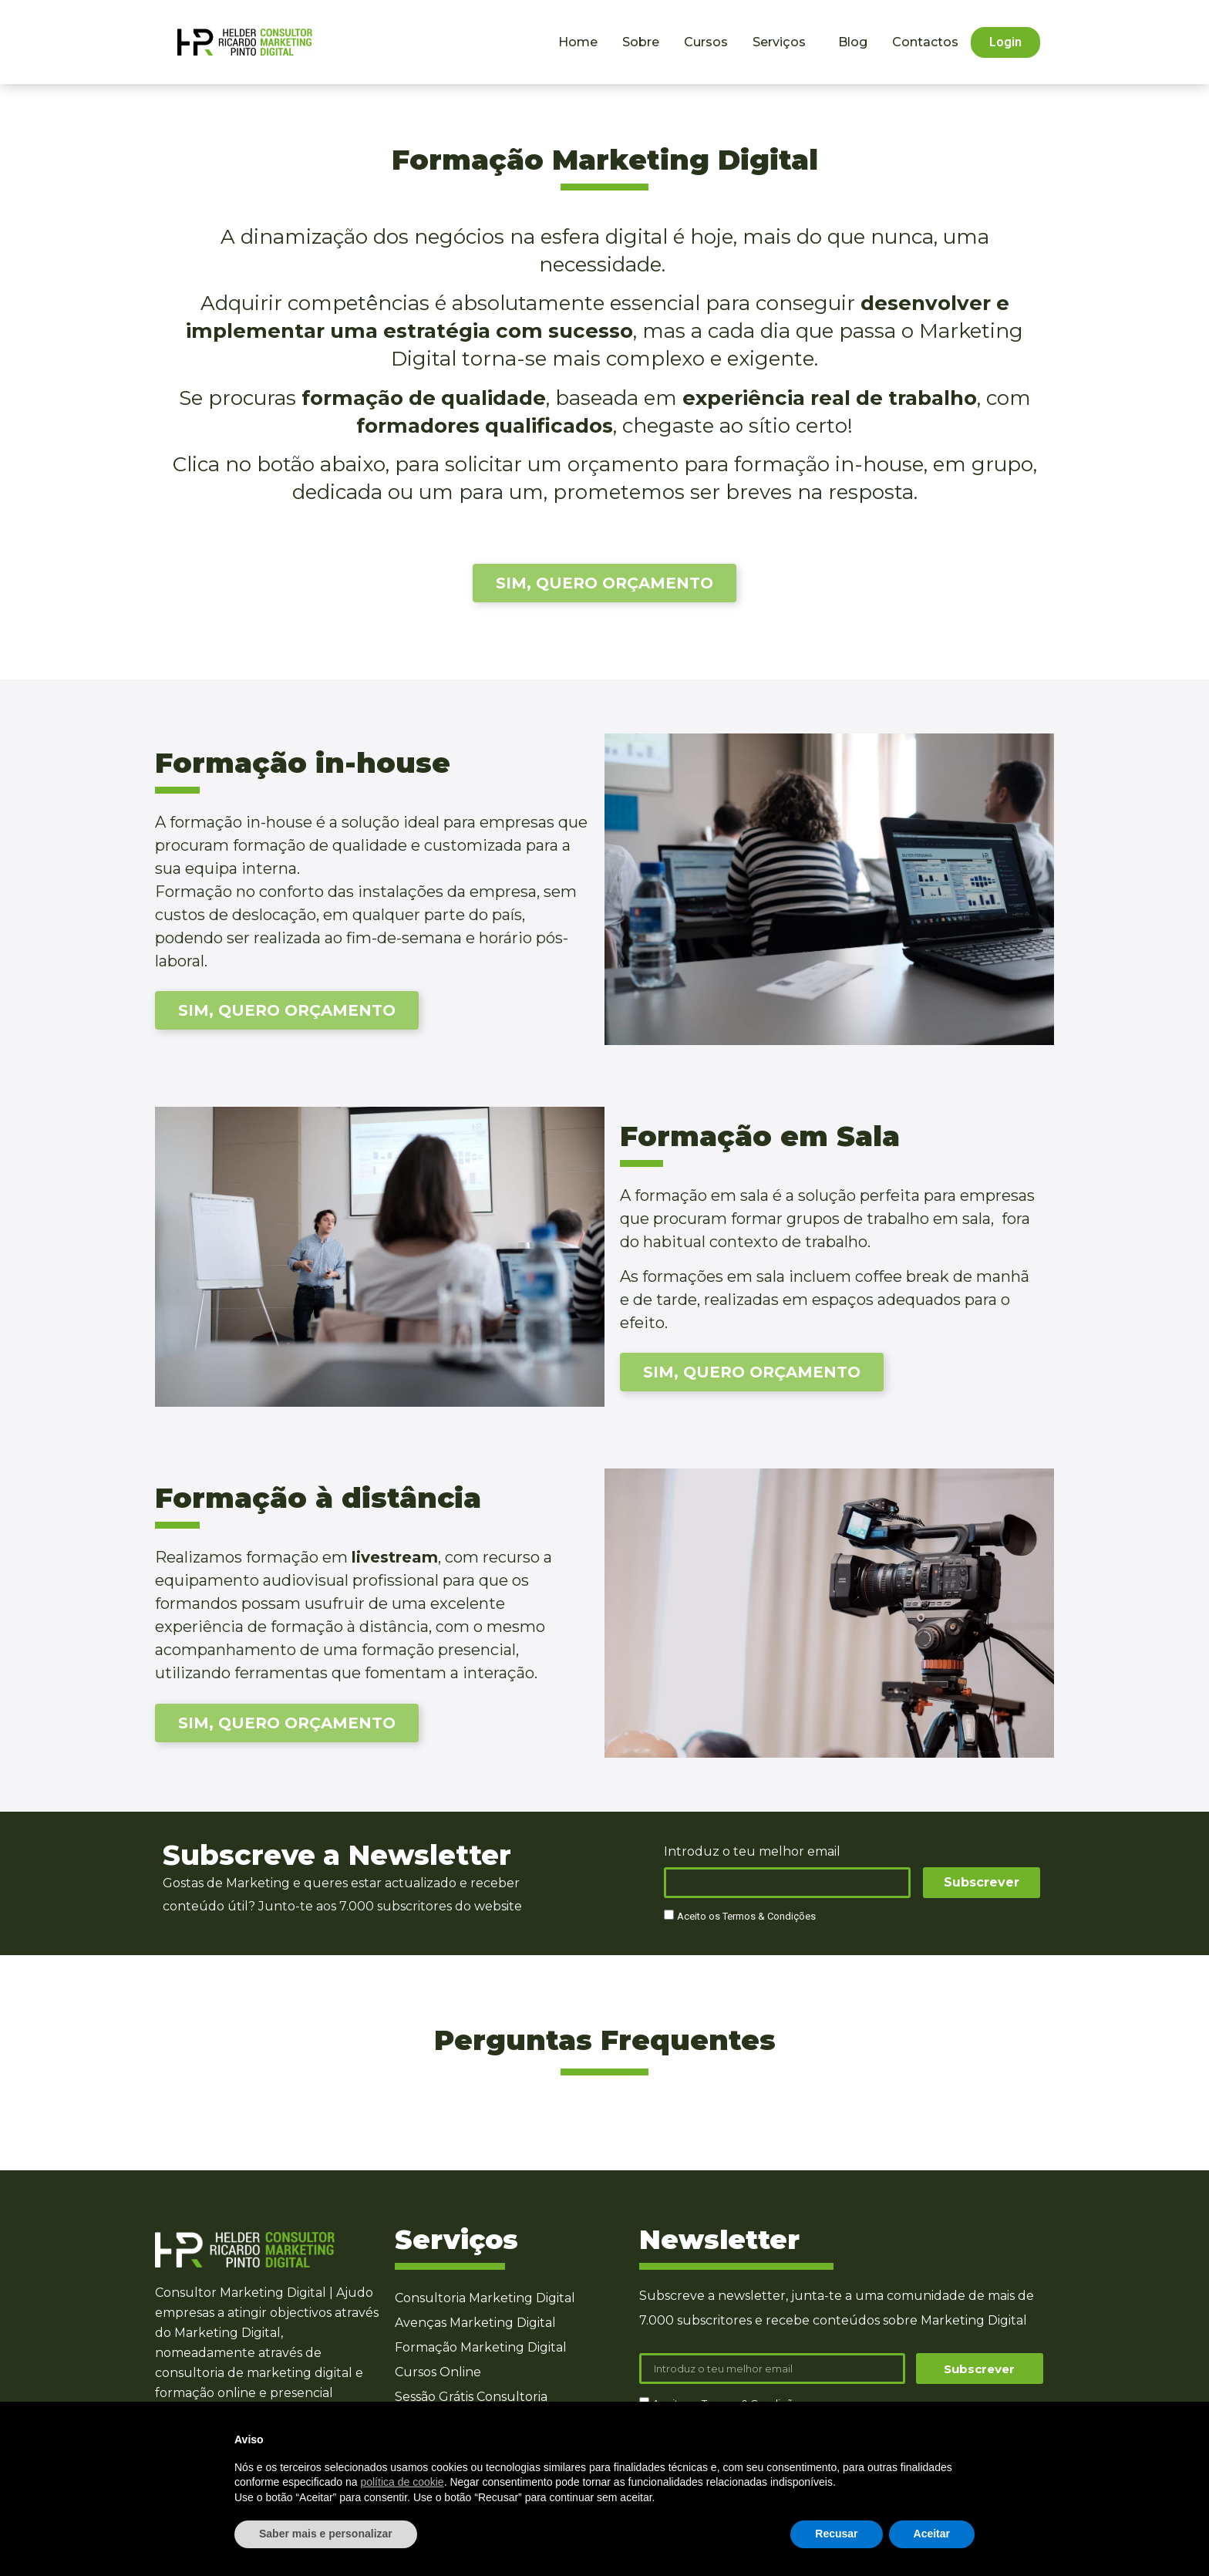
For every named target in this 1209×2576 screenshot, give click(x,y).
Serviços (783, 42)
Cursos (706, 42)
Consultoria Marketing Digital (485, 2298)
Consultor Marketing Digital (240, 2292)
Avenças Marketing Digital (475, 2322)
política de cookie (401, 2482)
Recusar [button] (836, 2533)
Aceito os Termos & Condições (746, 1917)
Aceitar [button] (932, 2533)
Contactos (925, 42)
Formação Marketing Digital (481, 2347)
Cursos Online (438, 2372)
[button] (1005, 42)
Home (578, 42)
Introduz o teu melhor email (752, 1852)
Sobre (640, 42)
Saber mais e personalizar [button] (325, 2533)
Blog (852, 42)
